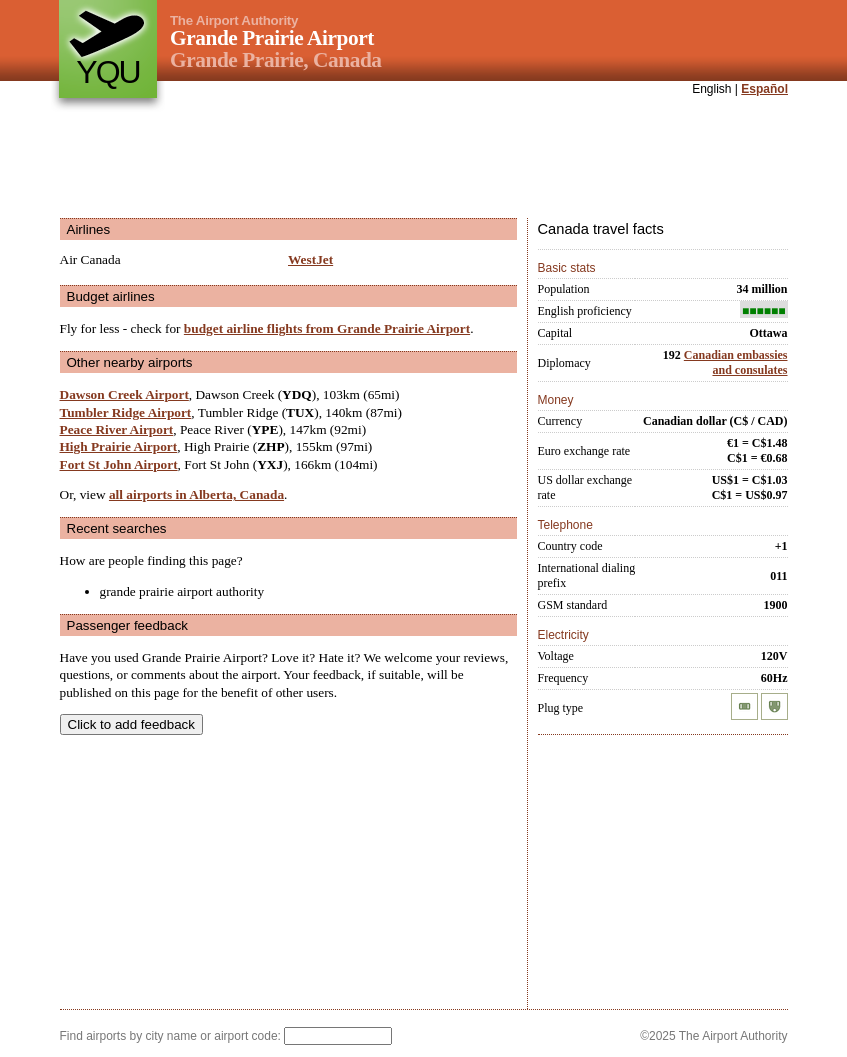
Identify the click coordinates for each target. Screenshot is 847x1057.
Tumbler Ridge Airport (126, 412)
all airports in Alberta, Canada (196, 494)
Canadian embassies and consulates (736, 362)
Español (764, 89)
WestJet (310, 259)
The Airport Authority (234, 20)
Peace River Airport (117, 429)
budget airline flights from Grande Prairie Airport (327, 328)
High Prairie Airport (119, 446)
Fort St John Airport (119, 464)
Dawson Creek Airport (124, 394)
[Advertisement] (424, 159)
